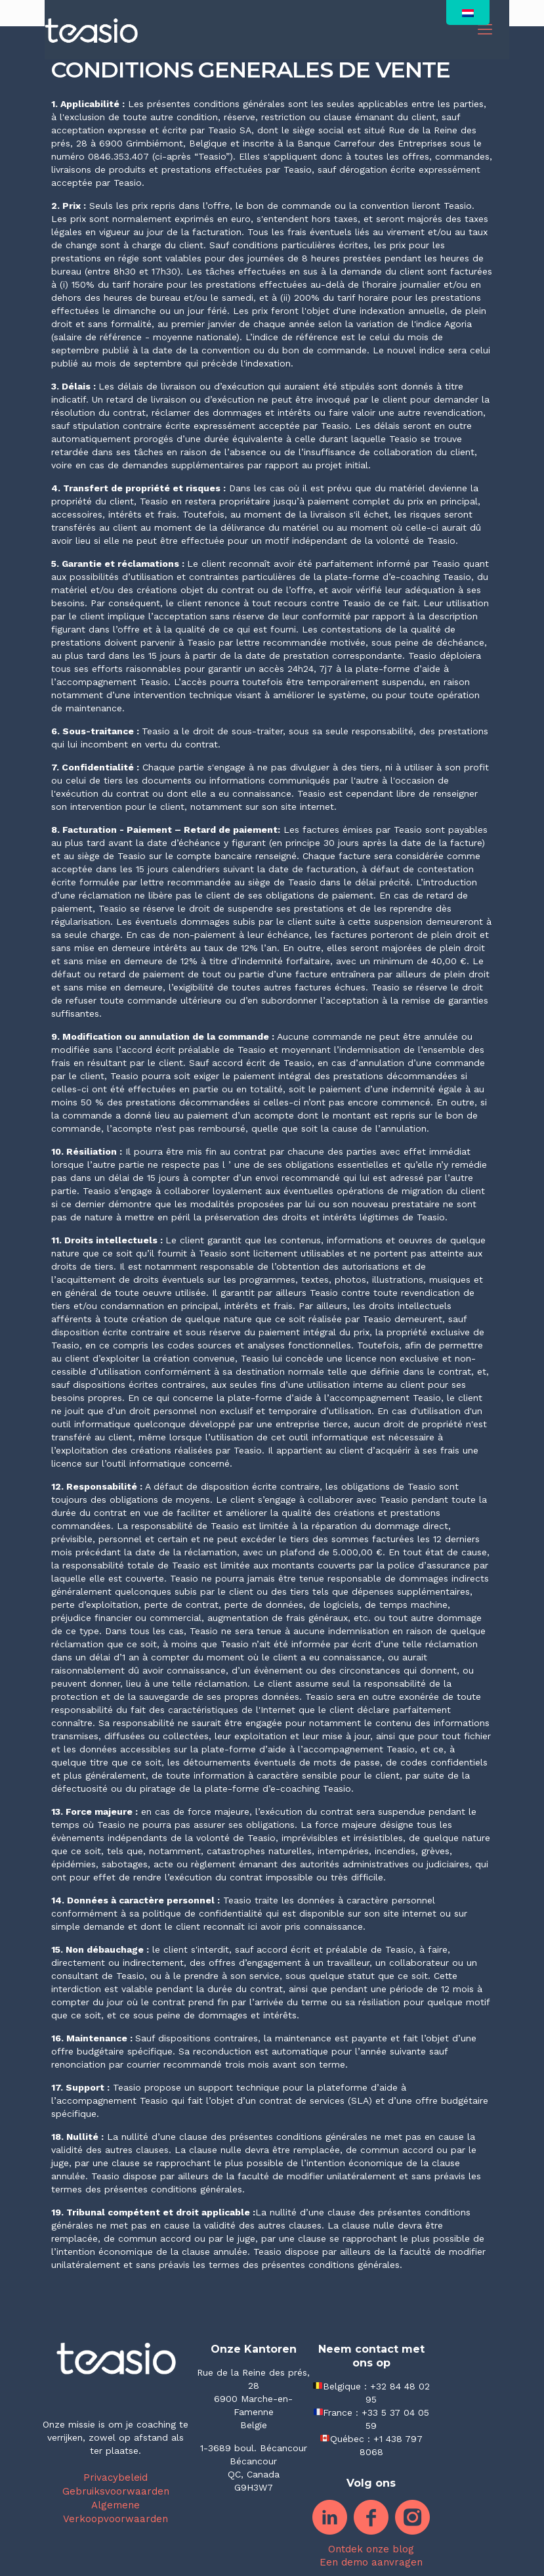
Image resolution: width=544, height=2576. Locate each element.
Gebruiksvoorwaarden (115, 2491)
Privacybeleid (115, 2477)
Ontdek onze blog (371, 2549)
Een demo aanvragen (371, 2562)
